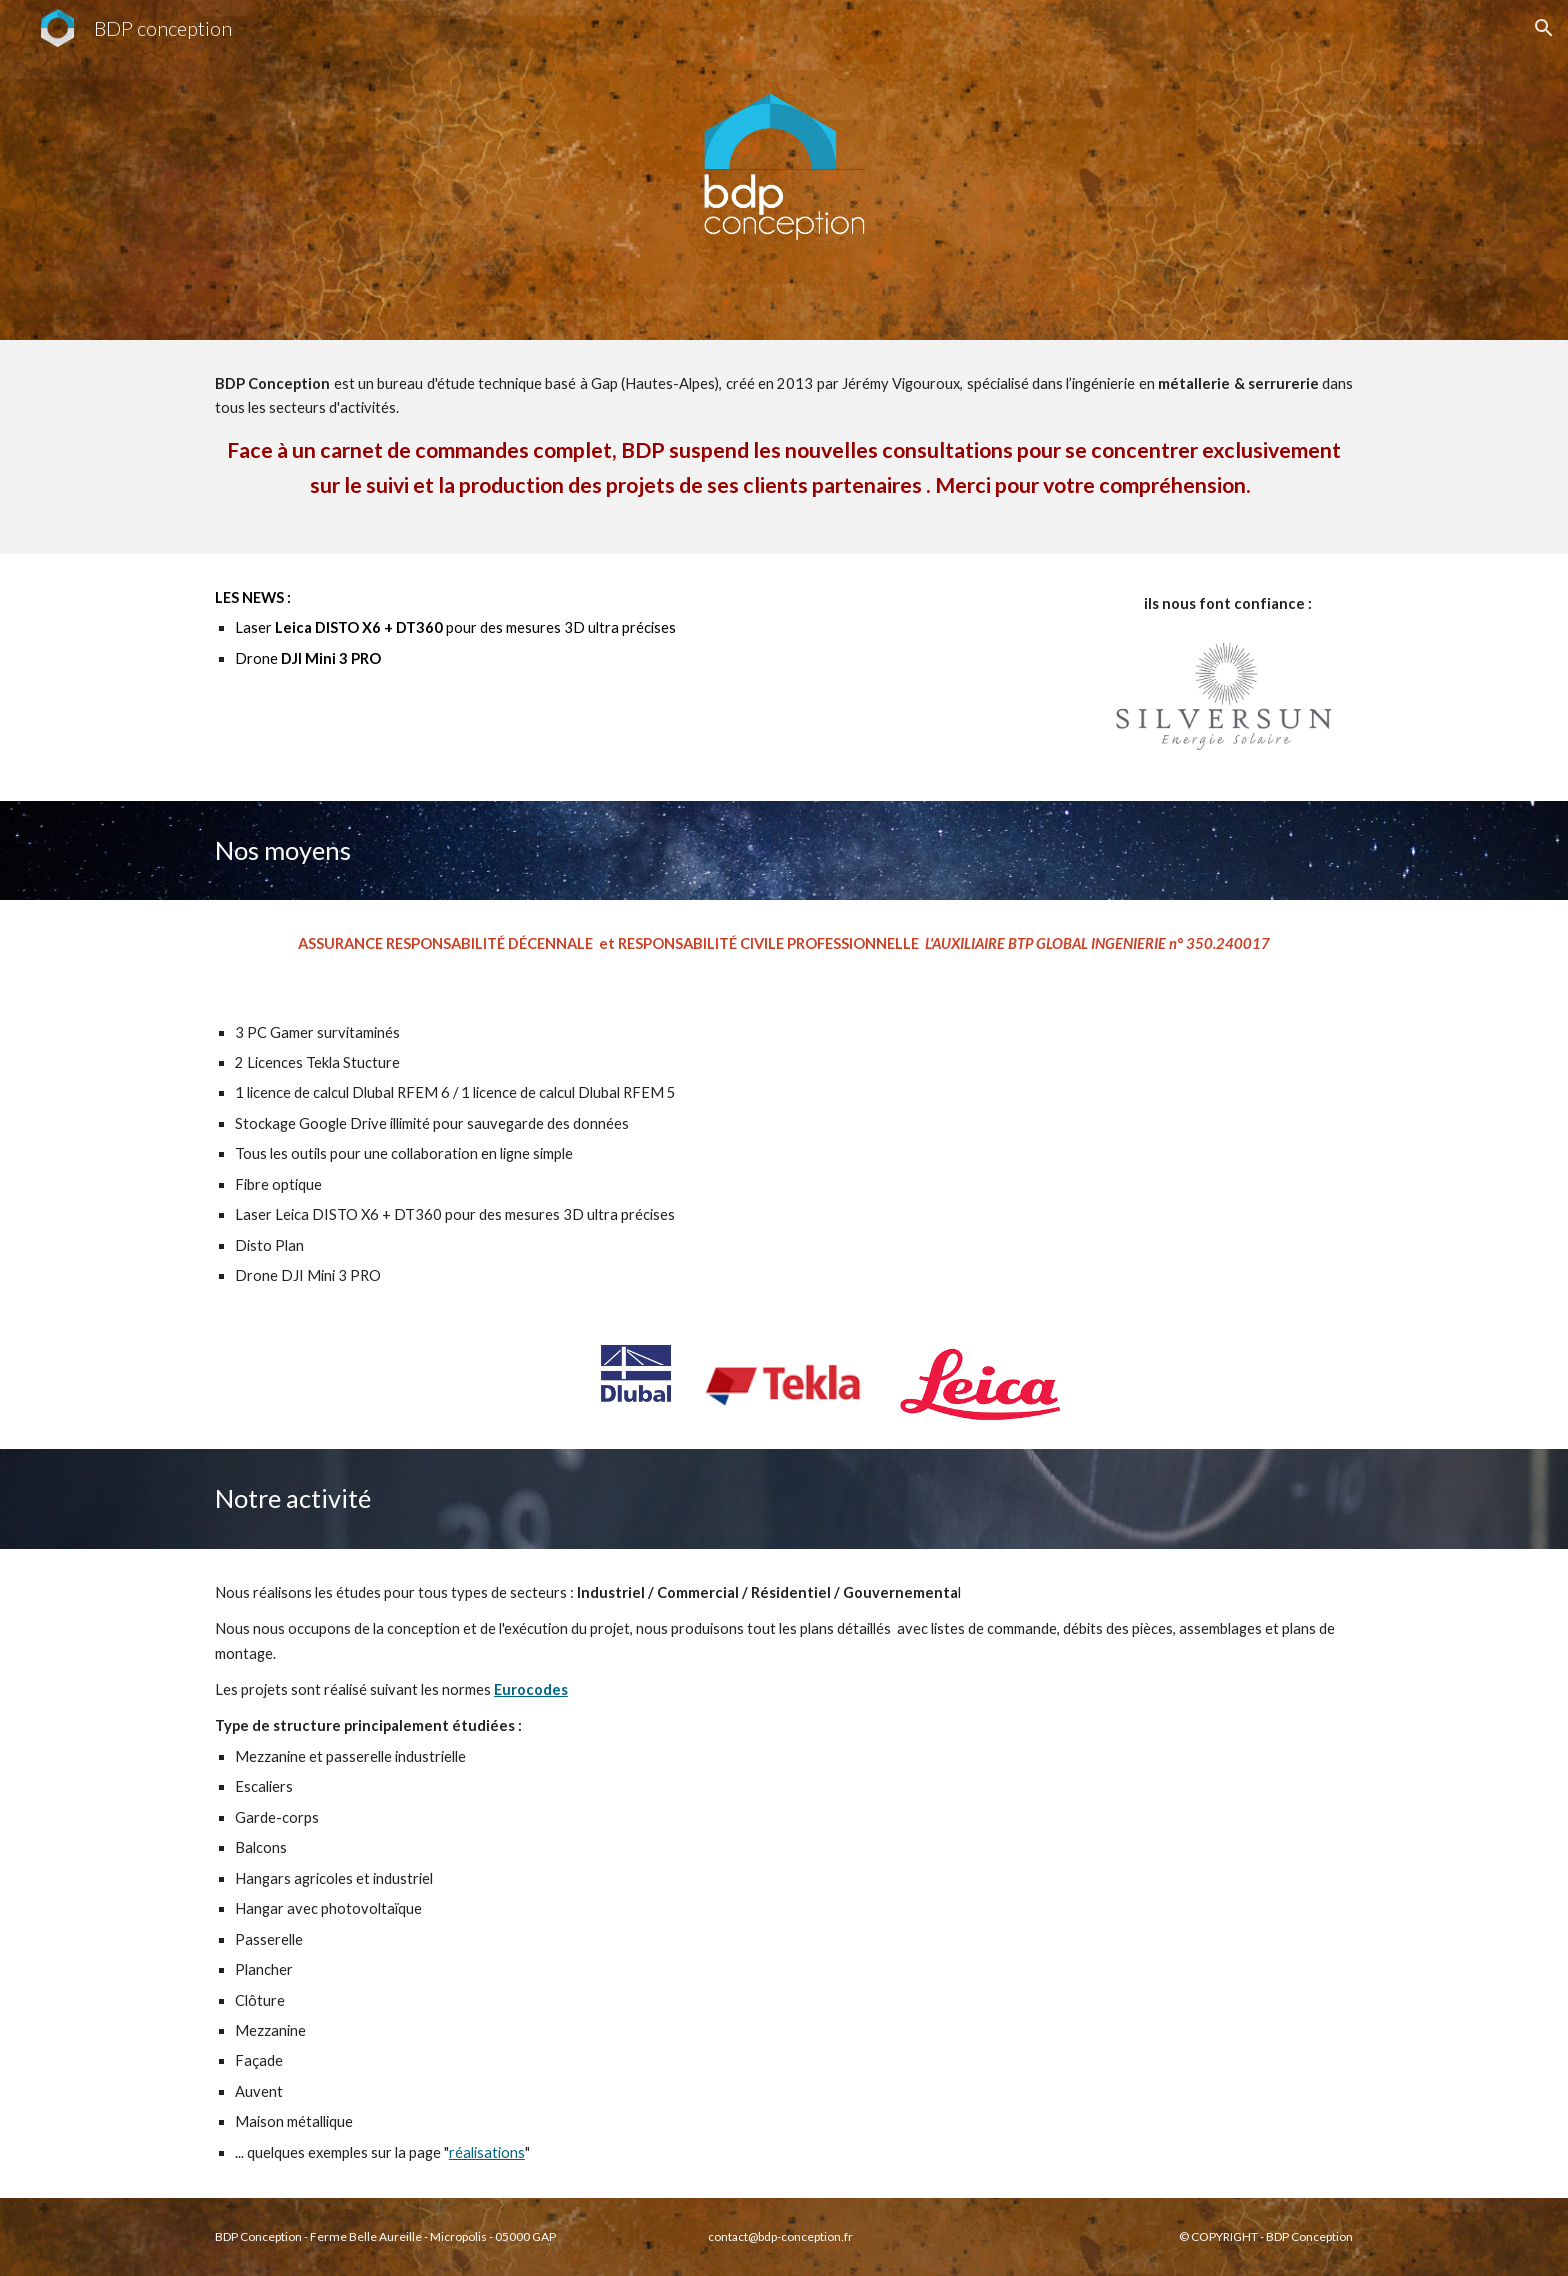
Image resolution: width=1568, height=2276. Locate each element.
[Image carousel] (1228, 703)
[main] (784, 447)
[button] (1544, 28)
